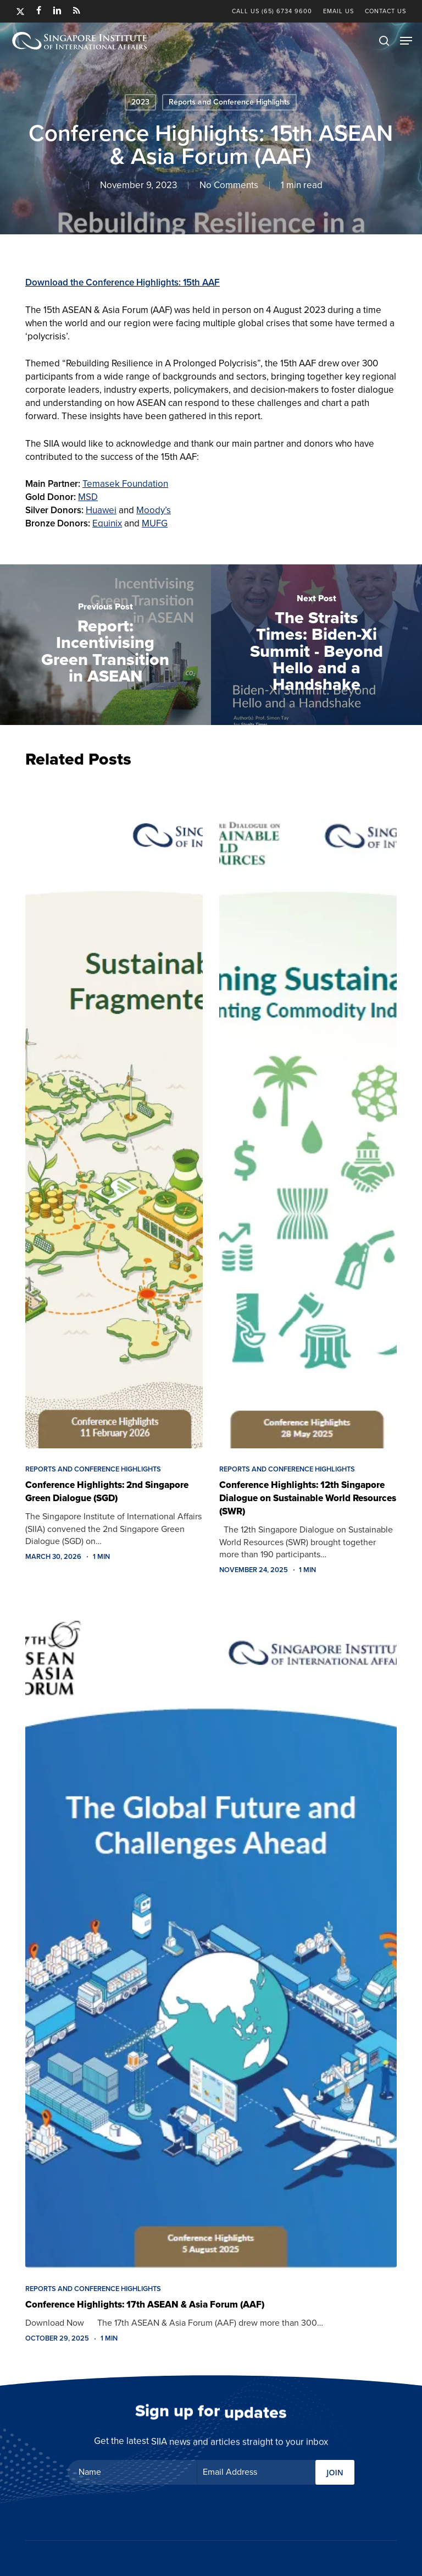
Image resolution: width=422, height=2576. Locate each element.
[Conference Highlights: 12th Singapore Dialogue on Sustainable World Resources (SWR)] (308, 1114)
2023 (140, 102)
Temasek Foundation (125, 484)
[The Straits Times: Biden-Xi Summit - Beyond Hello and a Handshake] (316, 644)
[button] (406, 40)
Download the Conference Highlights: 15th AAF (122, 282)
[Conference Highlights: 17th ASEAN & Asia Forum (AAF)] (211, 1933)
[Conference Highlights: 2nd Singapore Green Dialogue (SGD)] (114, 1114)
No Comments (228, 185)
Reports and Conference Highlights (229, 102)
